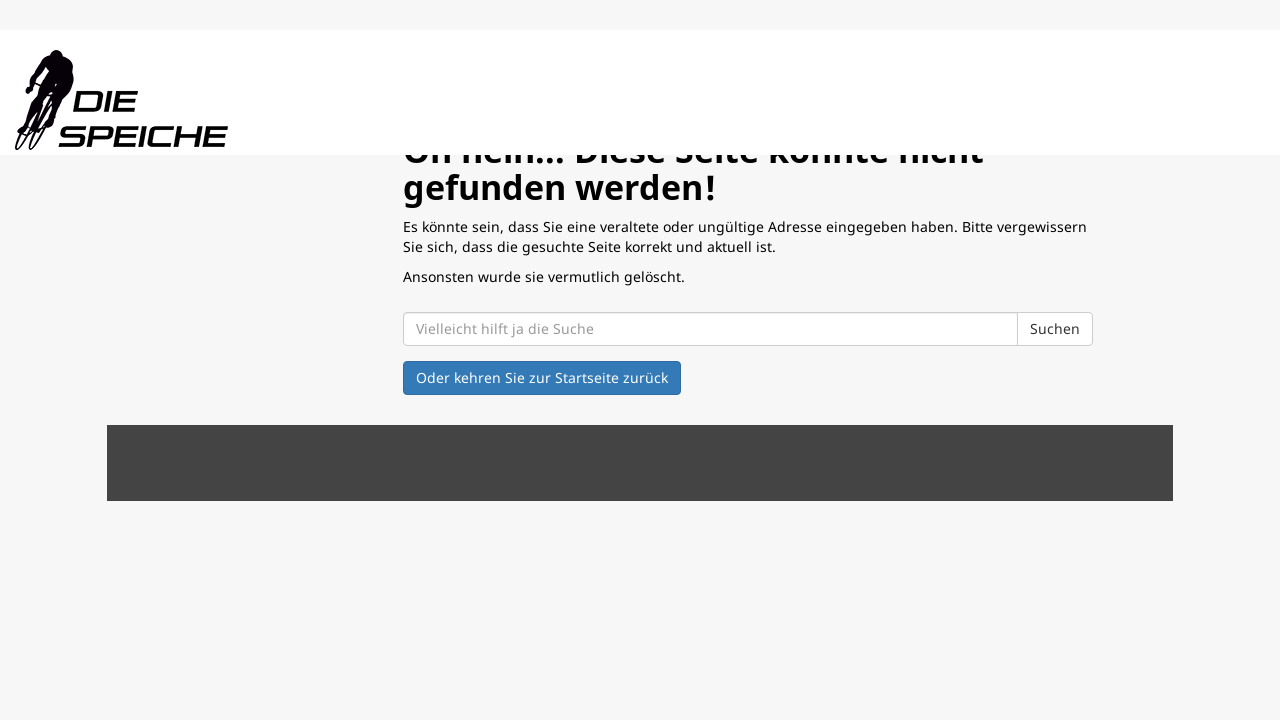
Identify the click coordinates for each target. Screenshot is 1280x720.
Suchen (1055, 328)
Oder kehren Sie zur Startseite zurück (542, 377)
